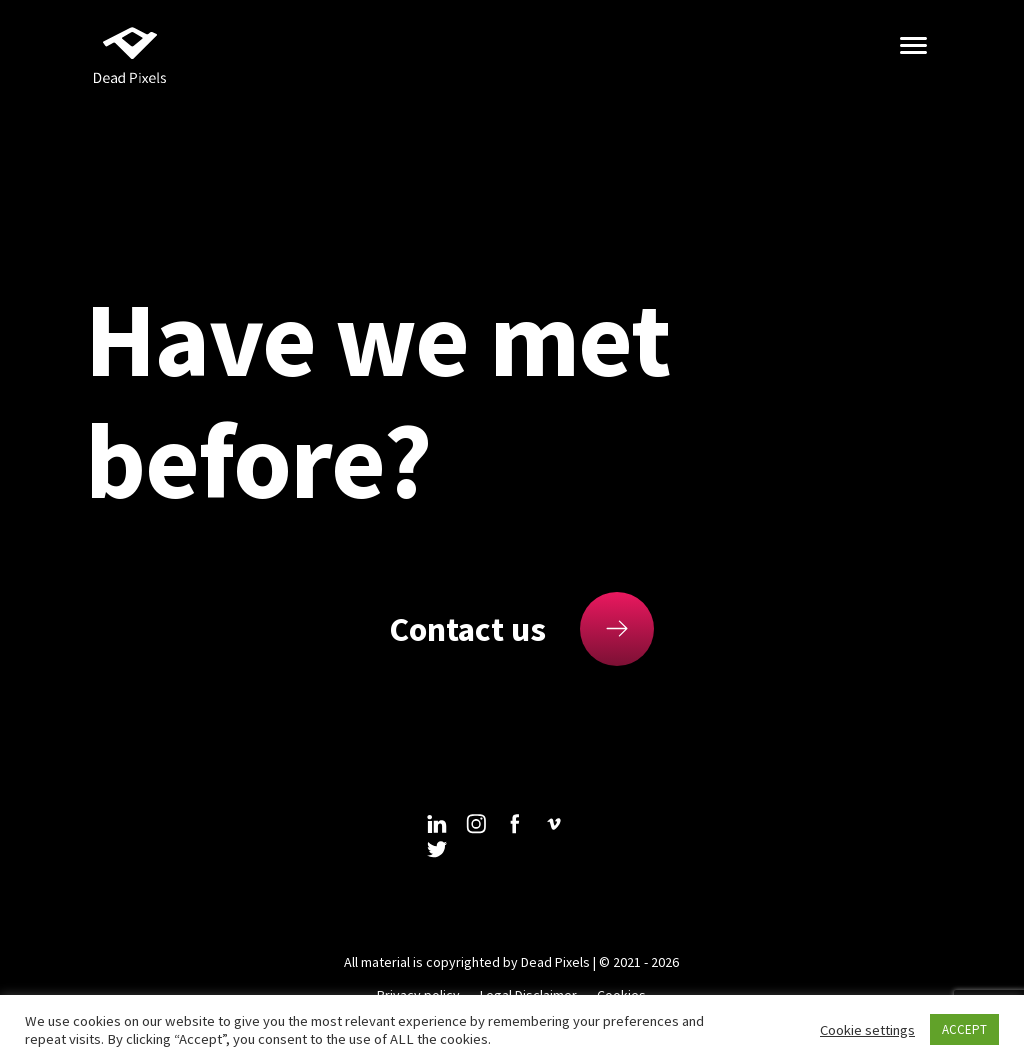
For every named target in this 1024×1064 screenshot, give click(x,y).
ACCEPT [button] (964, 1029)
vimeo (554, 824)
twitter (437, 849)
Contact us (467, 629)
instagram (476, 824)
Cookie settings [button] (867, 1030)
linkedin (437, 824)
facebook (515, 824)
